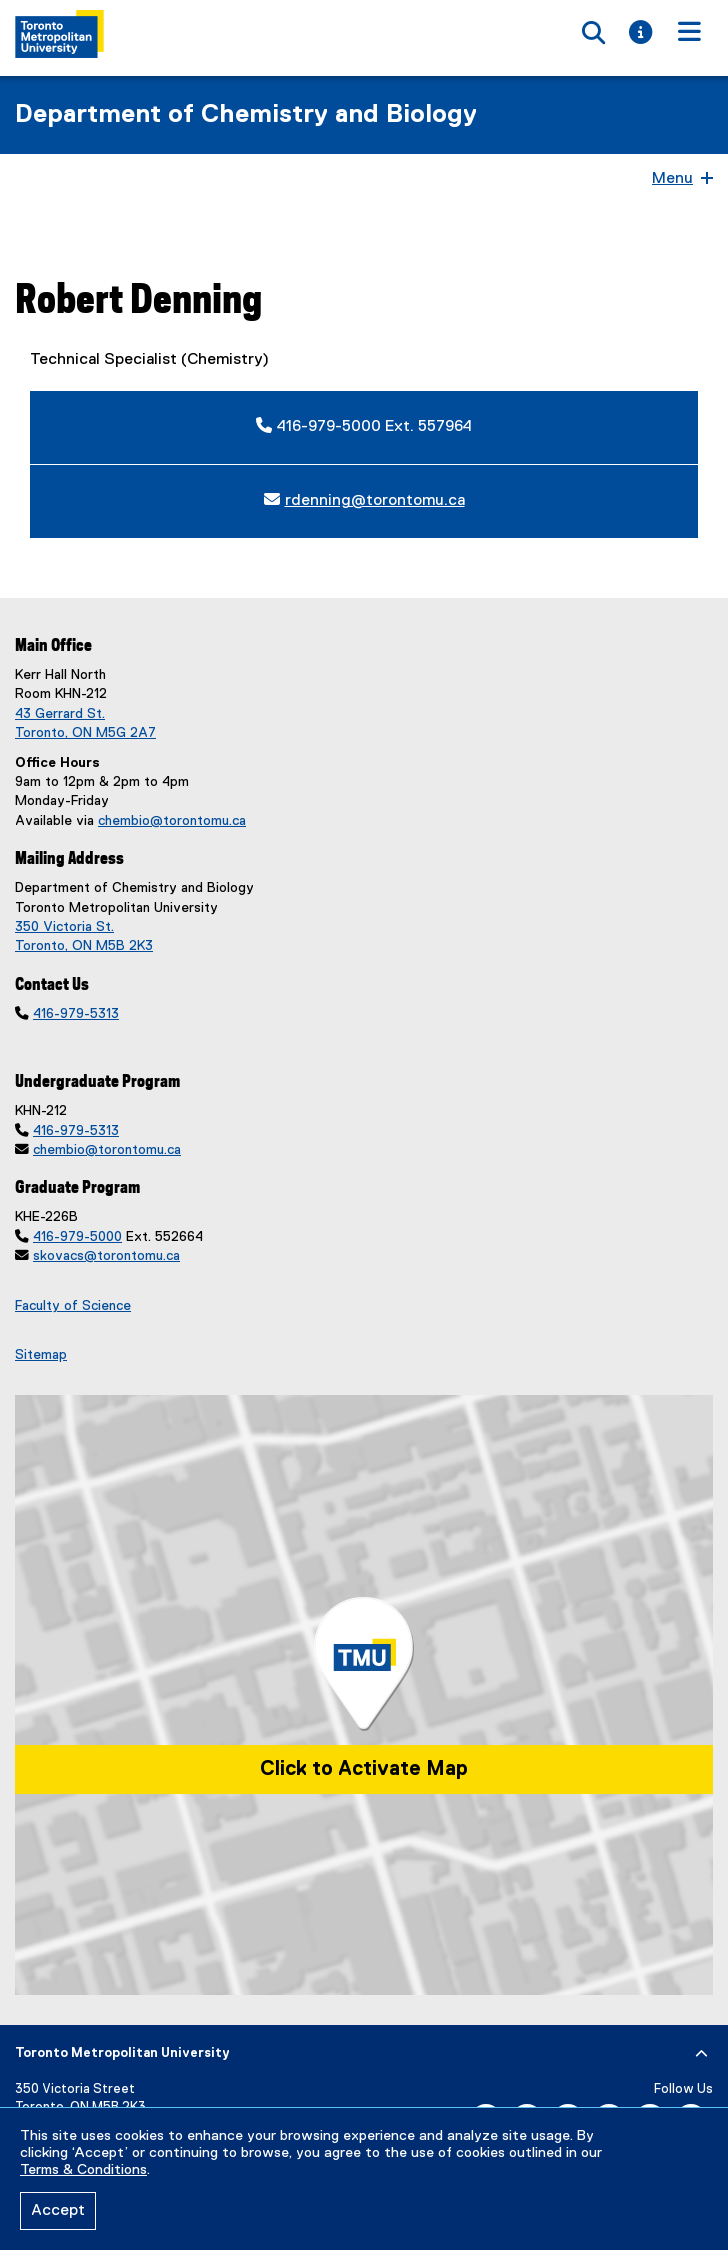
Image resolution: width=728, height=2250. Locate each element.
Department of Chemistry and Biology (246, 115)
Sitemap (41, 1355)
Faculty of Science (73, 1306)
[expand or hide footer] (701, 2054)
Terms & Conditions (83, 2170)
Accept (58, 2211)
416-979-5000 (77, 1237)
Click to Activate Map (364, 1769)
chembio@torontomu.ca (172, 821)
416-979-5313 (76, 1014)
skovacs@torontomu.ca (106, 1256)
